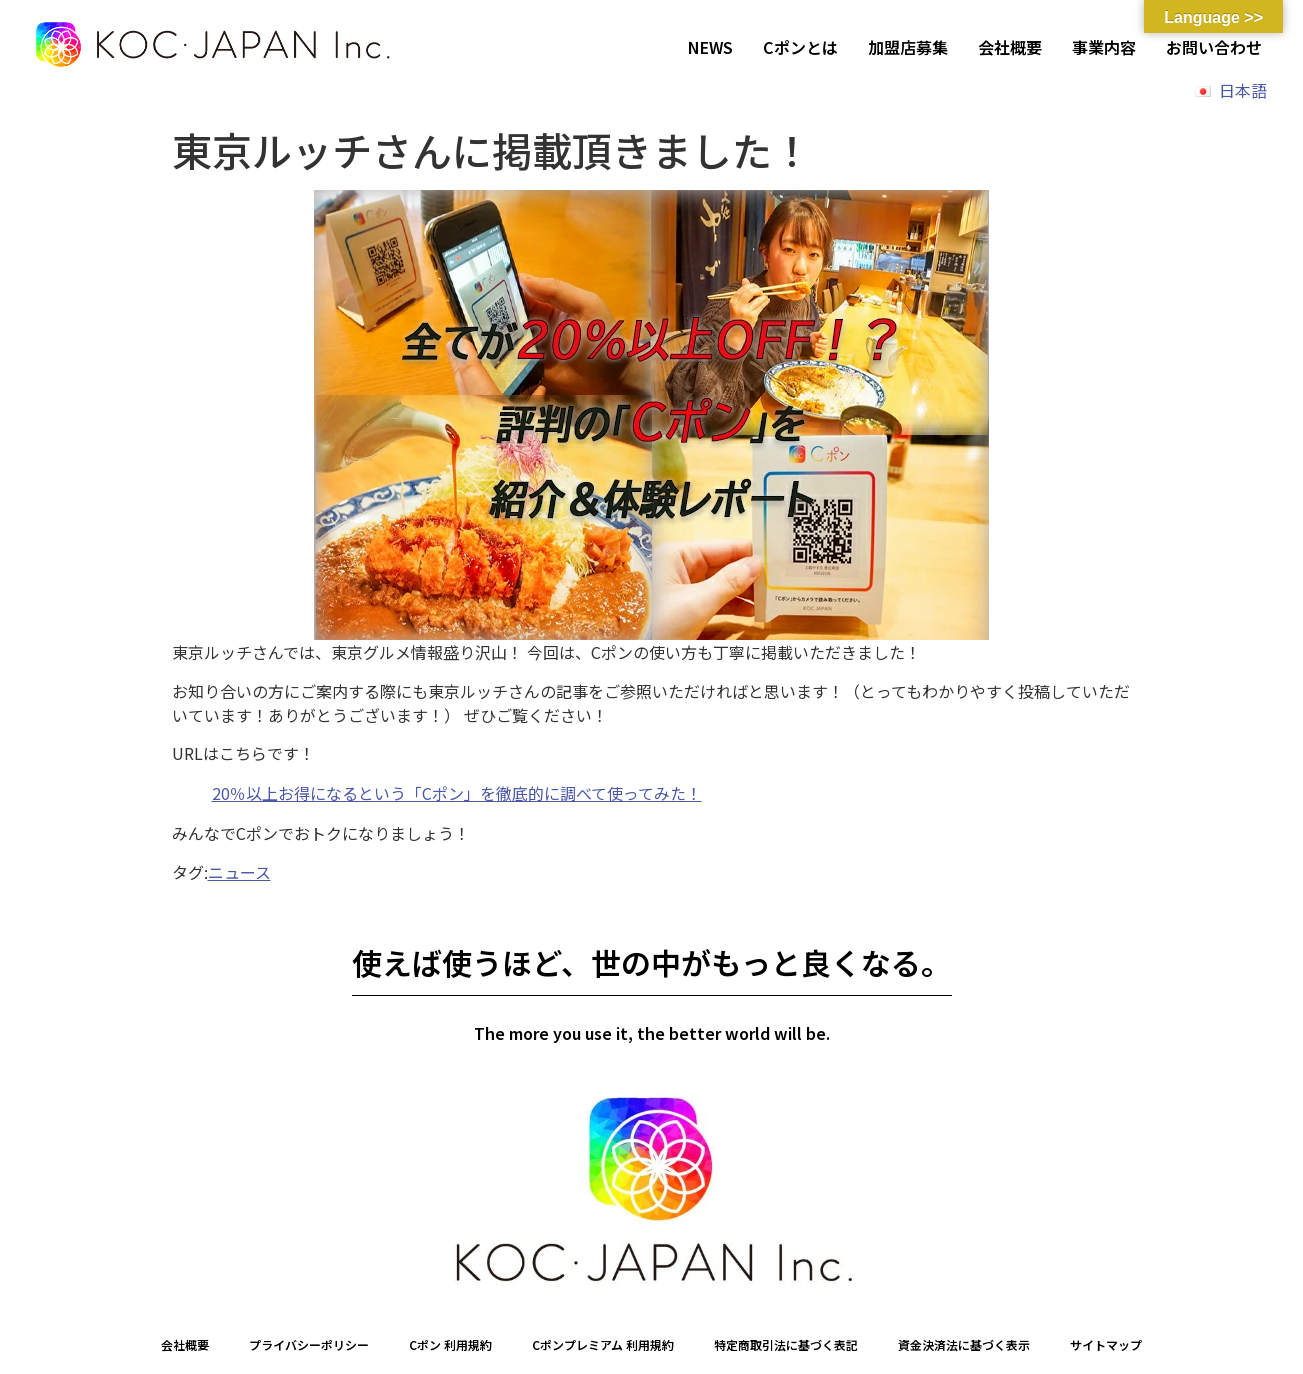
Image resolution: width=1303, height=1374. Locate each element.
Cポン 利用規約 (450, 1344)
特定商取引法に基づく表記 (786, 1344)
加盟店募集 (908, 47)
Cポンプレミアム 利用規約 (603, 1344)
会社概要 (1010, 47)
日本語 (1243, 90)
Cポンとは (800, 47)
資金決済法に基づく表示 (964, 1344)
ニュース (239, 872)
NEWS (710, 47)
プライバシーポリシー (309, 1344)
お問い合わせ (1214, 47)
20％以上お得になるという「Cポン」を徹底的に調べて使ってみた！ (457, 793)
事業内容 (1104, 47)
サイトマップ (1106, 1344)
